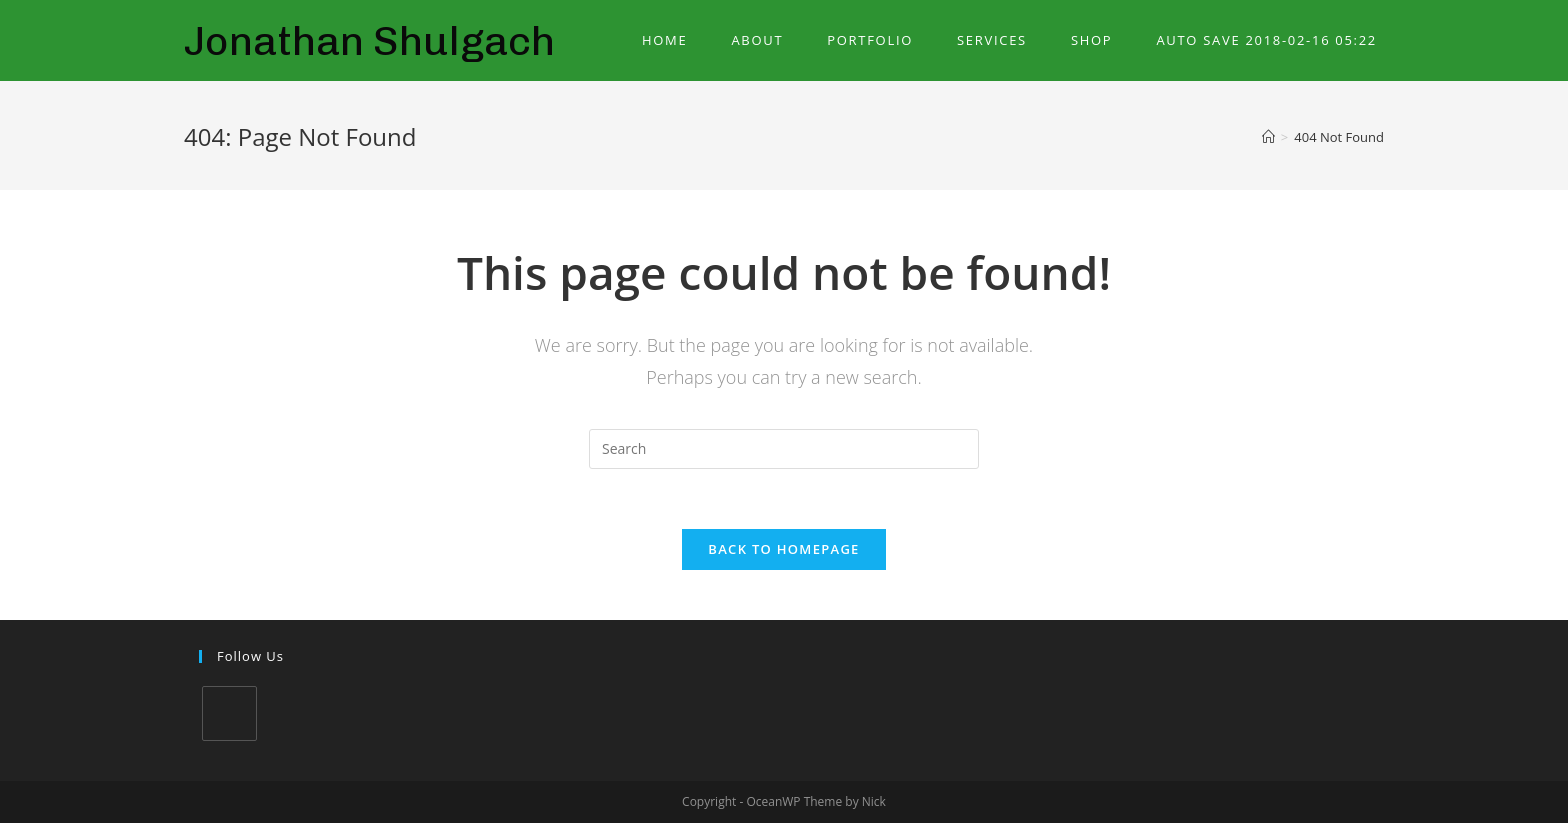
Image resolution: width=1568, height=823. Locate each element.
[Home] (1268, 137)
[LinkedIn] (229, 713)
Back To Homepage (783, 549)
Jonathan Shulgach (369, 40)
